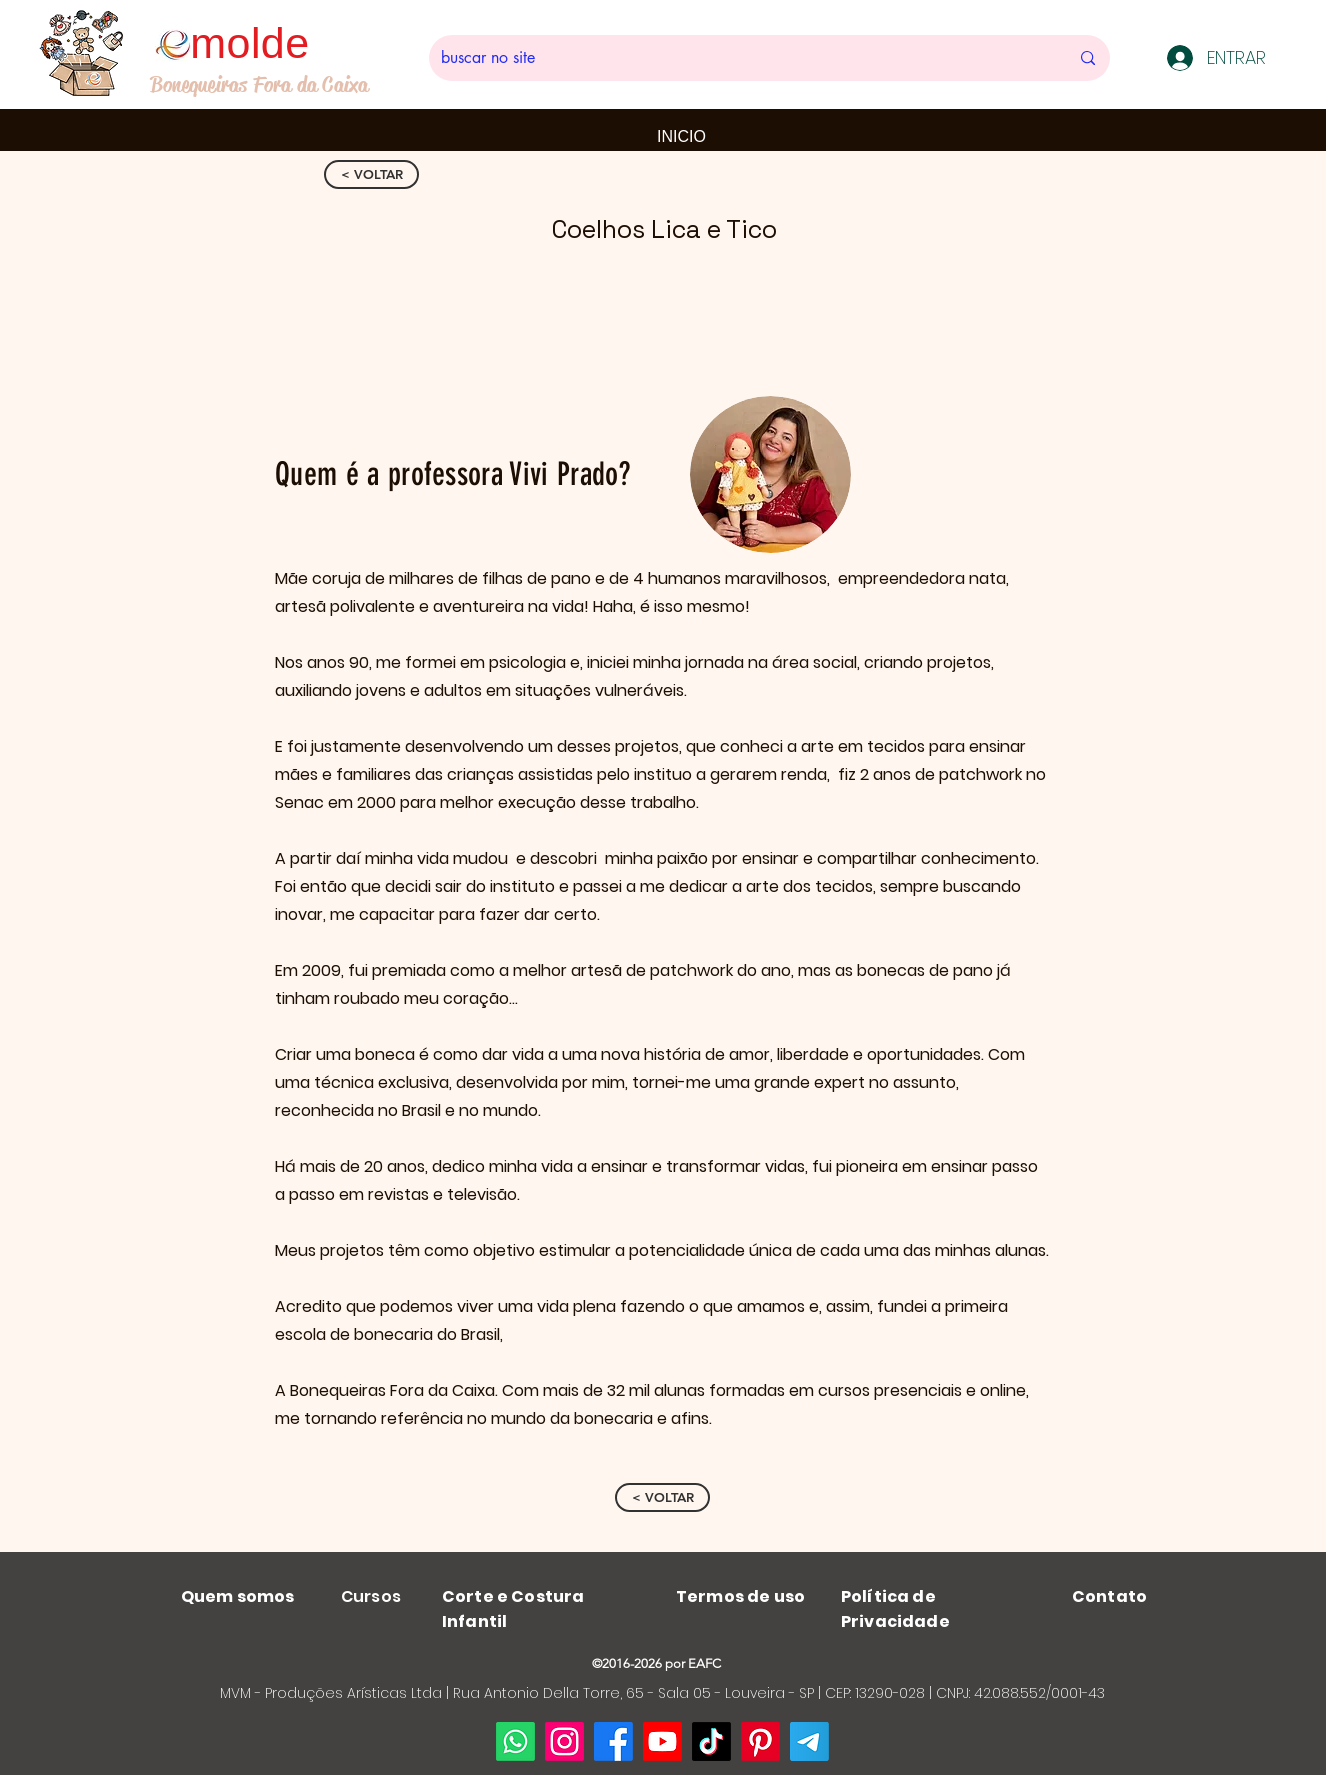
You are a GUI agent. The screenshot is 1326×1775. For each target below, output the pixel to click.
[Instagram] (564, 1741)
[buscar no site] (740, 58)
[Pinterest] (760, 1741)
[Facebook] (613, 1741)
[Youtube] (662, 1741)
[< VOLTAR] (371, 174)
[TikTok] (711, 1741)
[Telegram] (809, 1741)
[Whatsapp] (515, 1741)
